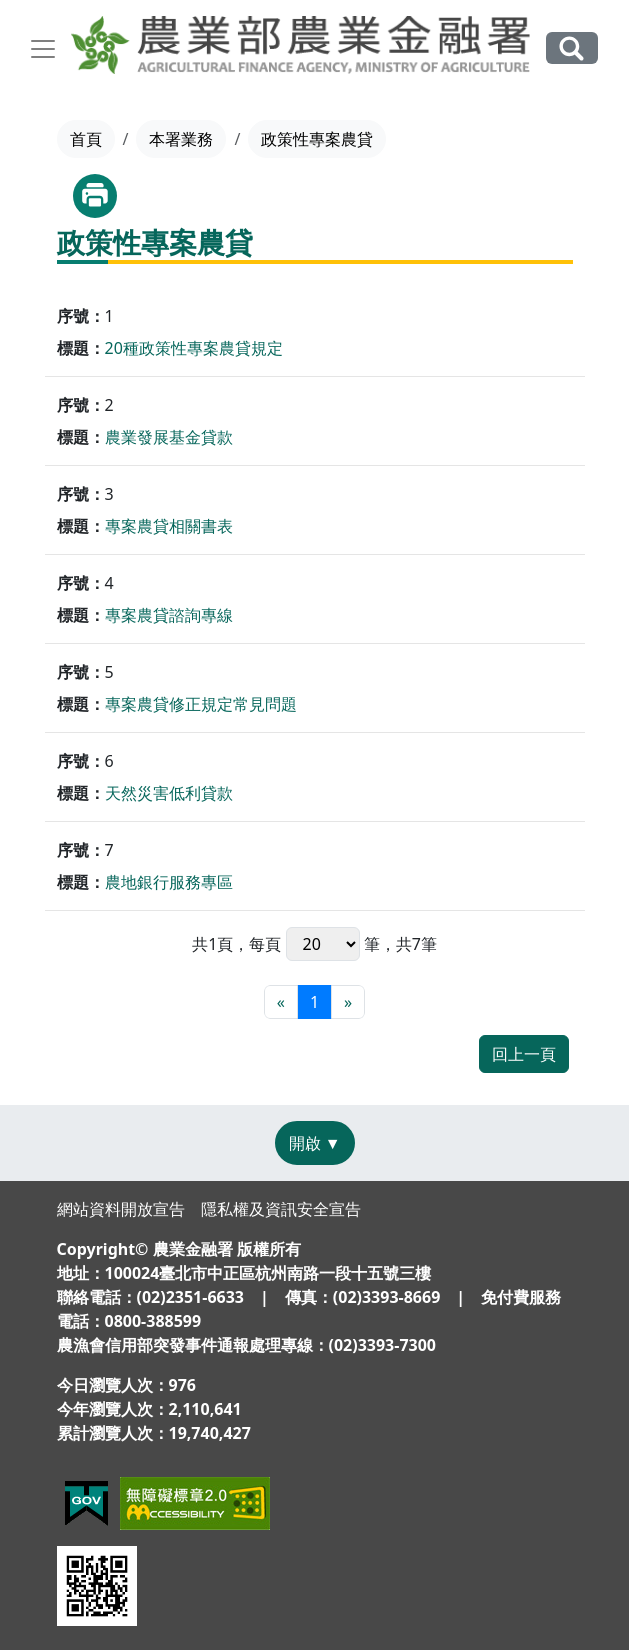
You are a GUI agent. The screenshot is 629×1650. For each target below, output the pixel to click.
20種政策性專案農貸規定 (194, 348)
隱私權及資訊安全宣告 (281, 1209)
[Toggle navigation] (43, 49)
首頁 (86, 139)
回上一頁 (524, 1054)
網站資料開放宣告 (121, 1209)
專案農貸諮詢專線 (169, 615)
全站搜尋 (572, 47)
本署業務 (181, 139)
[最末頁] (348, 1002)
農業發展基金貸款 (169, 437)
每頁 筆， (322, 944)
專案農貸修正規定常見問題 (201, 704)
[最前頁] (281, 1002)
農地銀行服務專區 (169, 882)
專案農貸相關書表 (169, 526)
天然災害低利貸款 (169, 793)
